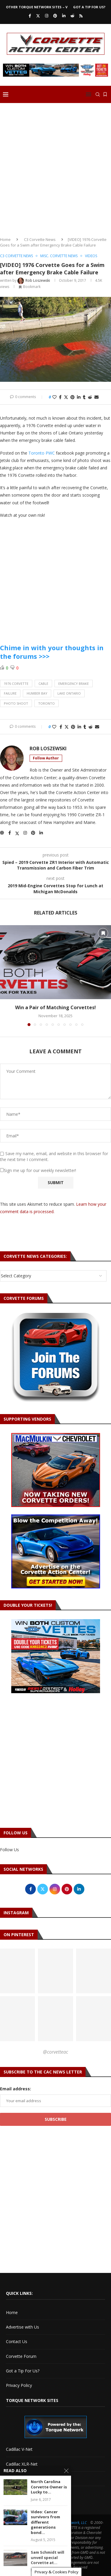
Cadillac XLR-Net (22, 2464)
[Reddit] (72, 15)
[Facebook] (30, 15)
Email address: (15, 2089)
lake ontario (69, 693)
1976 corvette (16, 683)
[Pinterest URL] (55, 1971)
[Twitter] (38, 15)
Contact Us (16, 2341)
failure (10, 693)
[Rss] (81, 15)
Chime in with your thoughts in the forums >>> (52, 652)
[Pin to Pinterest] (72, 397)
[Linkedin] (63, 15)
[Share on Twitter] (66, 397)
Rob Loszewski (48, 749)
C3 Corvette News (40, 239)
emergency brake (73, 683)
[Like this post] (54, 397)
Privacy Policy (19, 2385)
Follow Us (9, 1849)
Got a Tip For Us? (89, 7)
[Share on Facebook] (60, 397)
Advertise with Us (22, 2327)
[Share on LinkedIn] (79, 397)
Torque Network (22, 2478)
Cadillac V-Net (19, 2449)
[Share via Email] (96, 397)
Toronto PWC (41, 453)
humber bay (37, 693)
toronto (46, 703)
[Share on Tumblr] (84, 397)
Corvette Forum (21, 2356)
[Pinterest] (55, 15)
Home (5, 239)
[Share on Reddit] (90, 397)
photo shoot (16, 703)
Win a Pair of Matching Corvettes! (55, 1007)
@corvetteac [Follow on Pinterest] (55, 2052)
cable (43, 683)
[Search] (98, 94)
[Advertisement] (55, 167)
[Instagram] (46, 15)
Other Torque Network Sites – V (36, 7)
